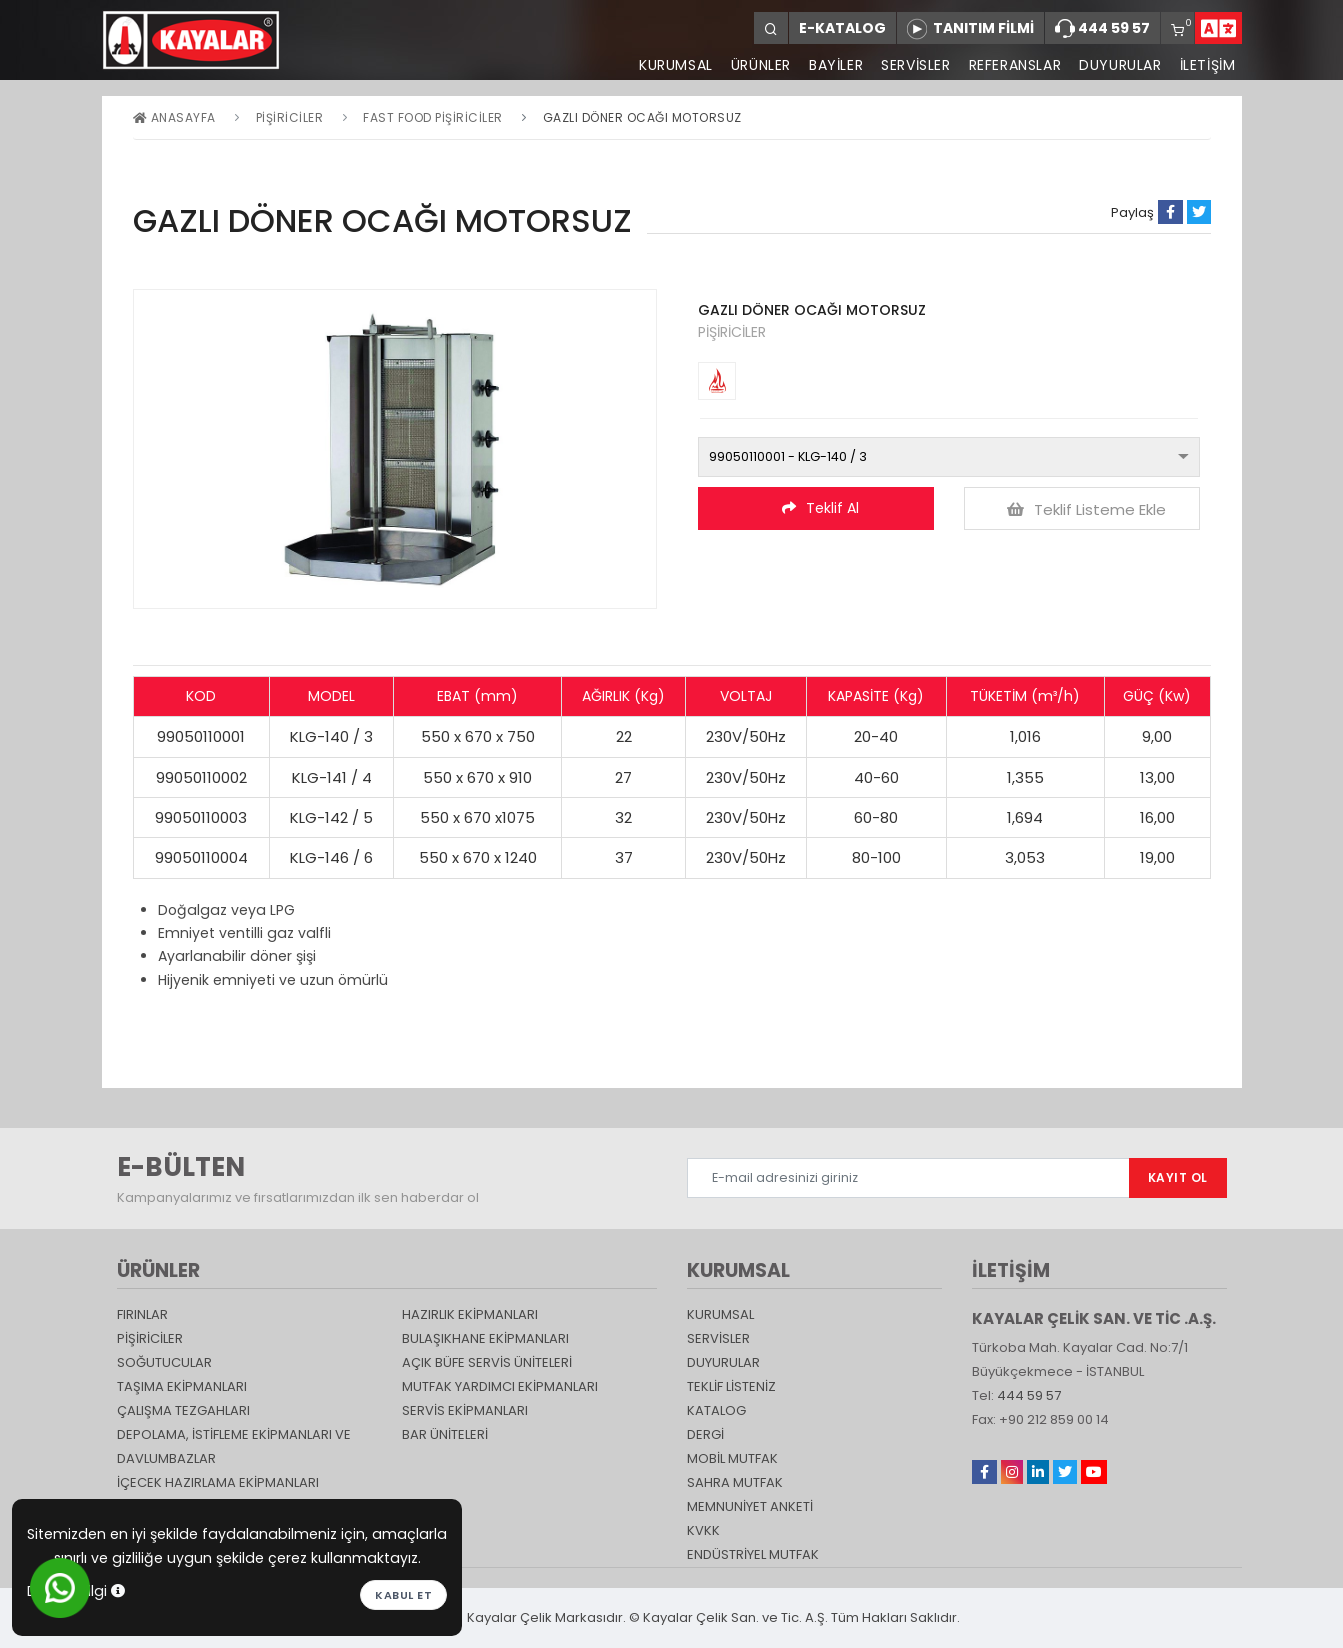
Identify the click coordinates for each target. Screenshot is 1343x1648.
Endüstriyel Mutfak (753, 1554)
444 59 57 (1102, 29)
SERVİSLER (915, 65)
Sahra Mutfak (735, 1482)
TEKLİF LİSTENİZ (731, 1386)
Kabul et (403, 1595)
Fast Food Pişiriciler (433, 117)
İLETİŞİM (1208, 65)
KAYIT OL (1178, 1177)
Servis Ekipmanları (465, 1410)
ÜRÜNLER (761, 65)
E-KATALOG (842, 28)
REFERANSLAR (1015, 65)
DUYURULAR (1120, 65)
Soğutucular (164, 1362)
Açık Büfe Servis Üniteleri (487, 1362)
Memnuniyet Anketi (750, 1506)
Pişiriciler (290, 117)
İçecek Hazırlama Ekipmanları (218, 1482)
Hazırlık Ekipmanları (470, 1314)
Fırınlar (142, 1314)
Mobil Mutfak (732, 1458)
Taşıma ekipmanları (182, 1386)
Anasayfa (174, 117)
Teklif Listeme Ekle (1086, 509)
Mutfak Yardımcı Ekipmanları (500, 1386)
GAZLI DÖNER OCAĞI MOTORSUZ (642, 117)
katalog (716, 1410)
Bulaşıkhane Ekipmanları (485, 1338)
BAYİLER (836, 65)
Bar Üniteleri (445, 1434)
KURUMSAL (676, 65)
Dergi (705, 1434)
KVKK (703, 1530)
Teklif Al (820, 508)
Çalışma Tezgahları (183, 1410)
